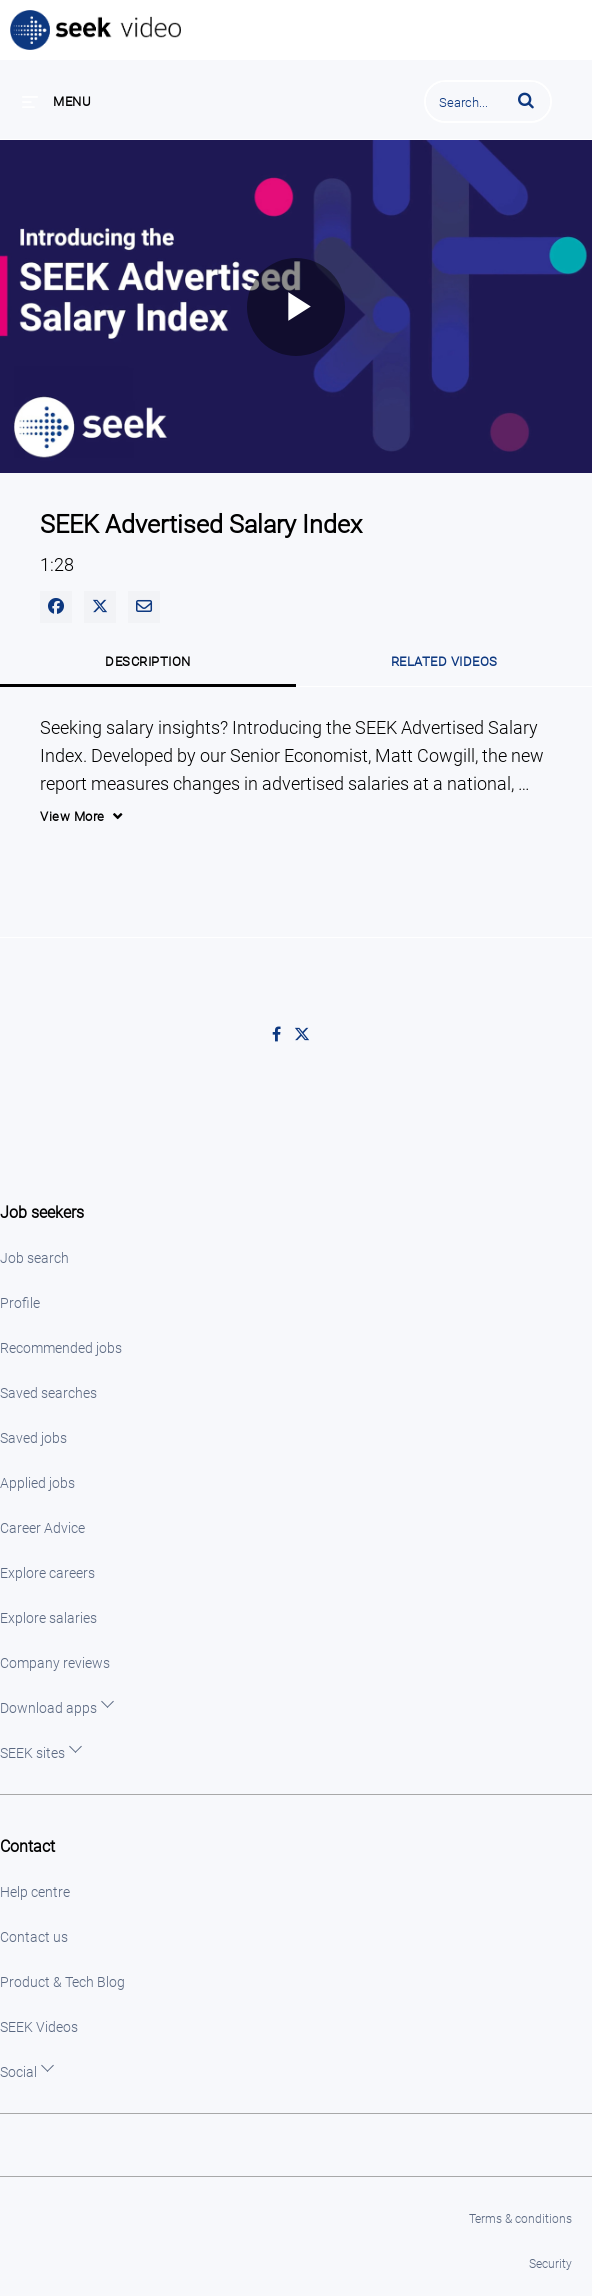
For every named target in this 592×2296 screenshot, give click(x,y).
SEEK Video (97, 30)
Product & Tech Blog (62, 1982)
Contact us (34, 1937)
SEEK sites (32, 1753)
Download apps (48, 1708)
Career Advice (42, 1528)
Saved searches (48, 1393)
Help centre (35, 1892)
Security (550, 2264)
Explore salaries (48, 1618)
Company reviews (55, 1663)
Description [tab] (148, 661)
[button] (526, 100)
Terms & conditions (520, 2219)
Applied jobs (37, 1483)
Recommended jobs (61, 1348)
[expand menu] (56, 101)
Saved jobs (33, 1438)
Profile (20, 1303)
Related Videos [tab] (444, 661)
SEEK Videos (39, 2027)
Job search (34, 1258)
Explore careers (47, 1573)
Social (18, 2072)
